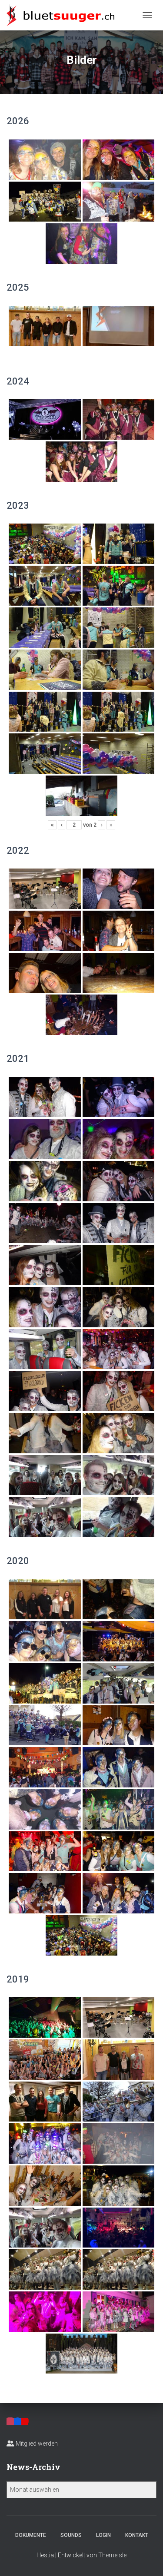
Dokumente (30, 2535)
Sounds (71, 2535)
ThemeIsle (112, 2555)
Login (103, 2535)
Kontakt (136, 2535)
